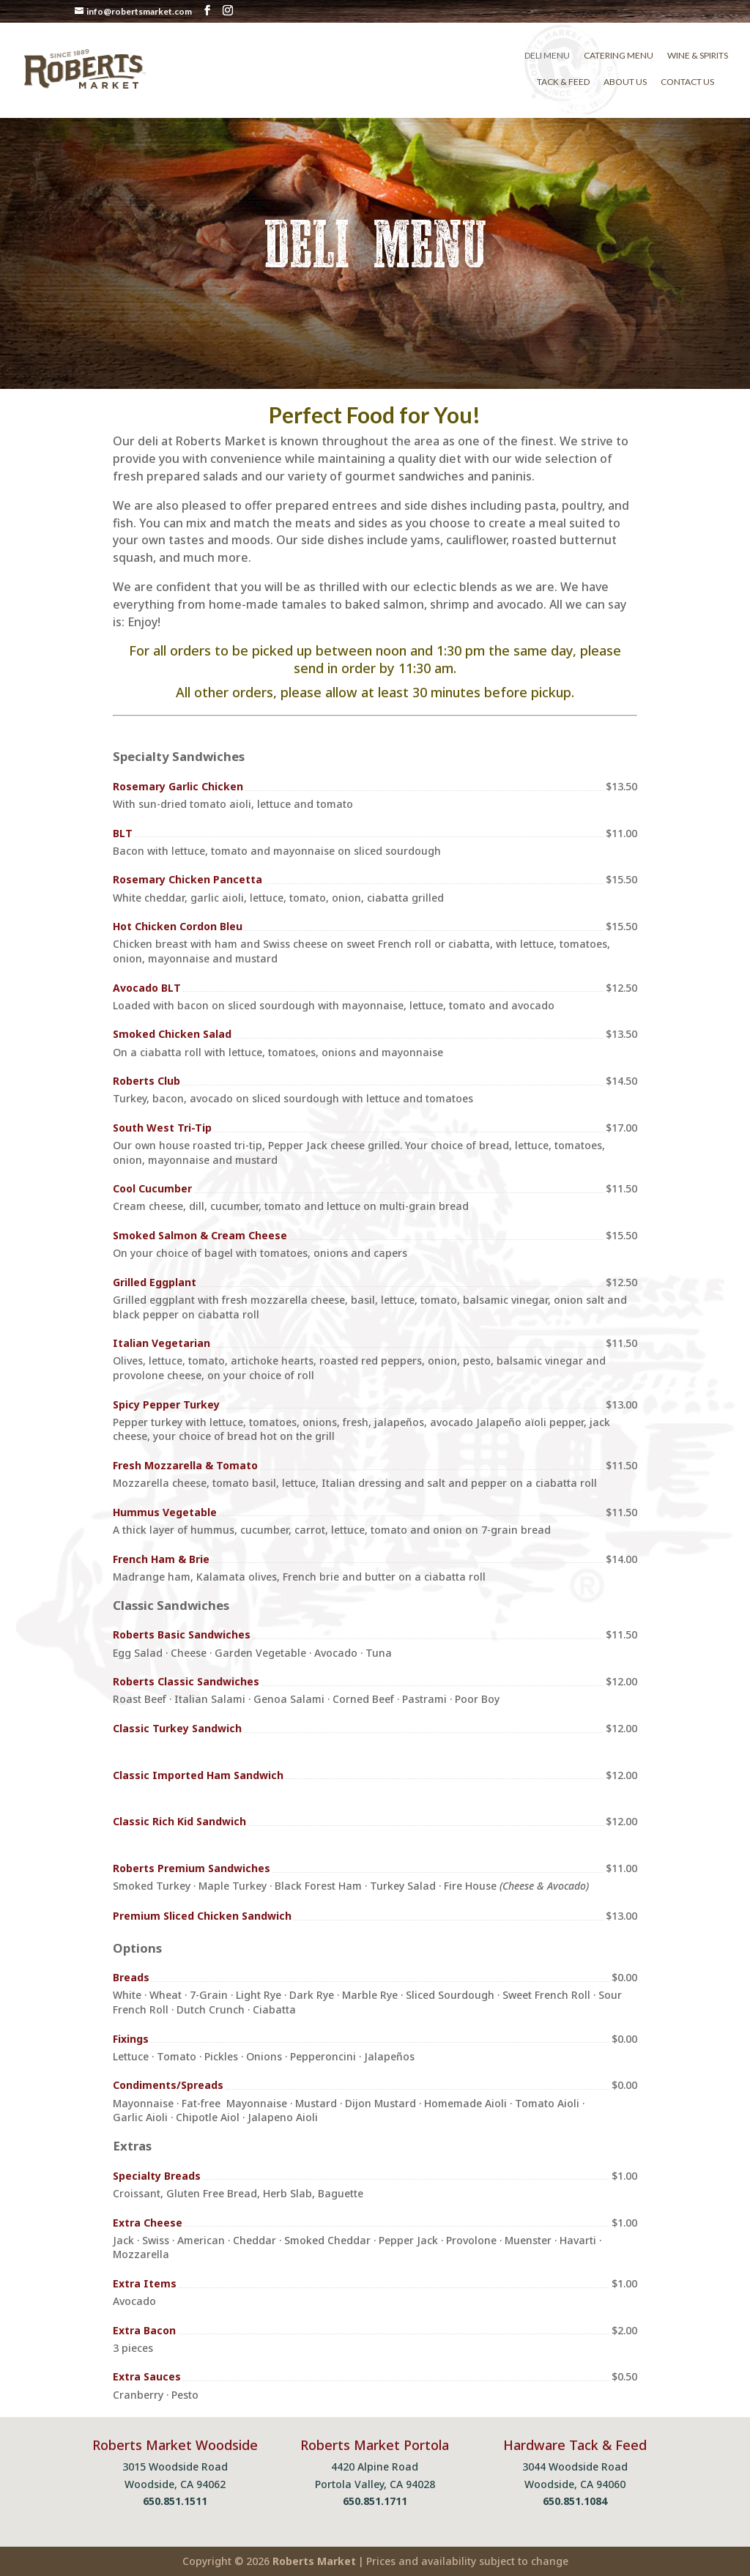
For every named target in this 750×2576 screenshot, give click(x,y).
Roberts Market (314, 2561)
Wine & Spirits (697, 56)
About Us (625, 82)
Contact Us (687, 82)
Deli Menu (547, 56)
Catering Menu (618, 56)
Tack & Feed (563, 82)
